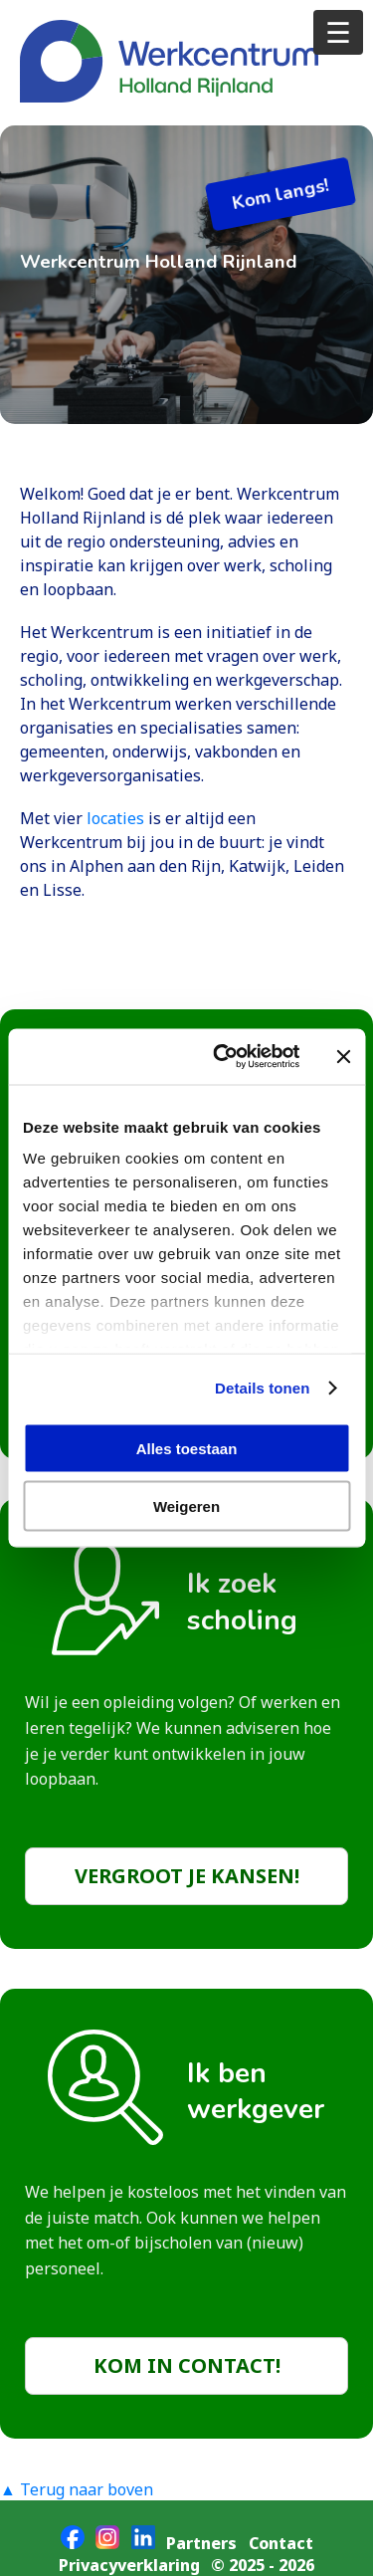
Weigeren (186, 1506)
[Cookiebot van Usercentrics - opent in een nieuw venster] (222, 1057)
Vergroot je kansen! (187, 1875)
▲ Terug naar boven (76, 2489)
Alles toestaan (187, 1447)
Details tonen (262, 1388)
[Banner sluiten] (343, 1056)
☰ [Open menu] (338, 31)
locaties (117, 818)
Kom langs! (280, 194)
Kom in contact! (186, 2365)
